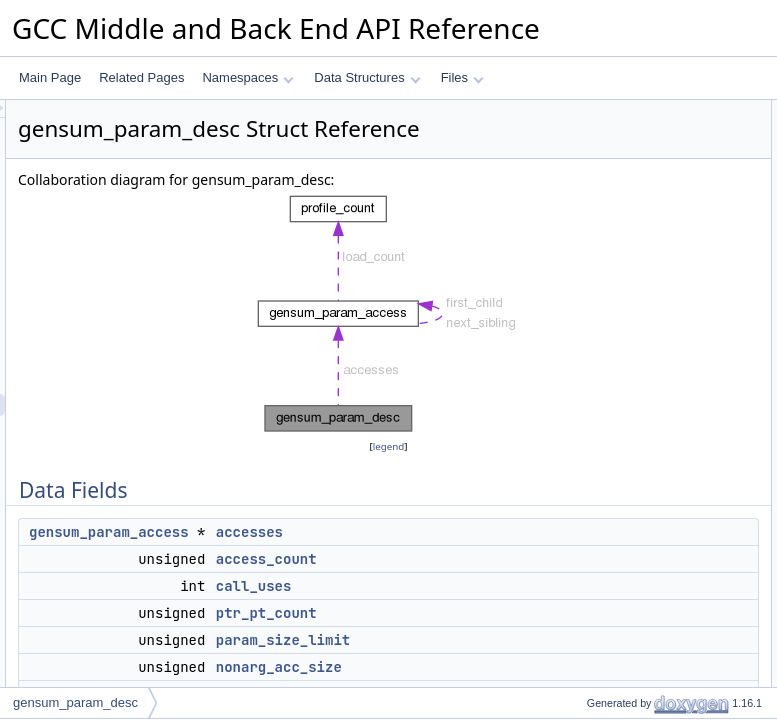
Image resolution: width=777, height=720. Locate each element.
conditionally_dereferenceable (649, 397)
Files (462, 77)
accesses (499, 582)
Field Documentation (609, 485)
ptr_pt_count (516, 663)
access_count (516, 609)
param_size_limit (615, 221)
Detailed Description (607, 463)
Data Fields (584, 111)
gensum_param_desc (75, 702)
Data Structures (367, 77)
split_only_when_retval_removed (657, 375)
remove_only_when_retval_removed (666, 353)
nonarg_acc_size (615, 243)
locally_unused (609, 265)
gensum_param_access (359, 582)
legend (392, 496)
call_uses (504, 636)
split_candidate (610, 287)
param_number (610, 419)
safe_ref (591, 331)
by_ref (586, 309)
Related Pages (141, 77)
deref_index (601, 441)
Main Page (50, 77)
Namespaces (247, 77)
